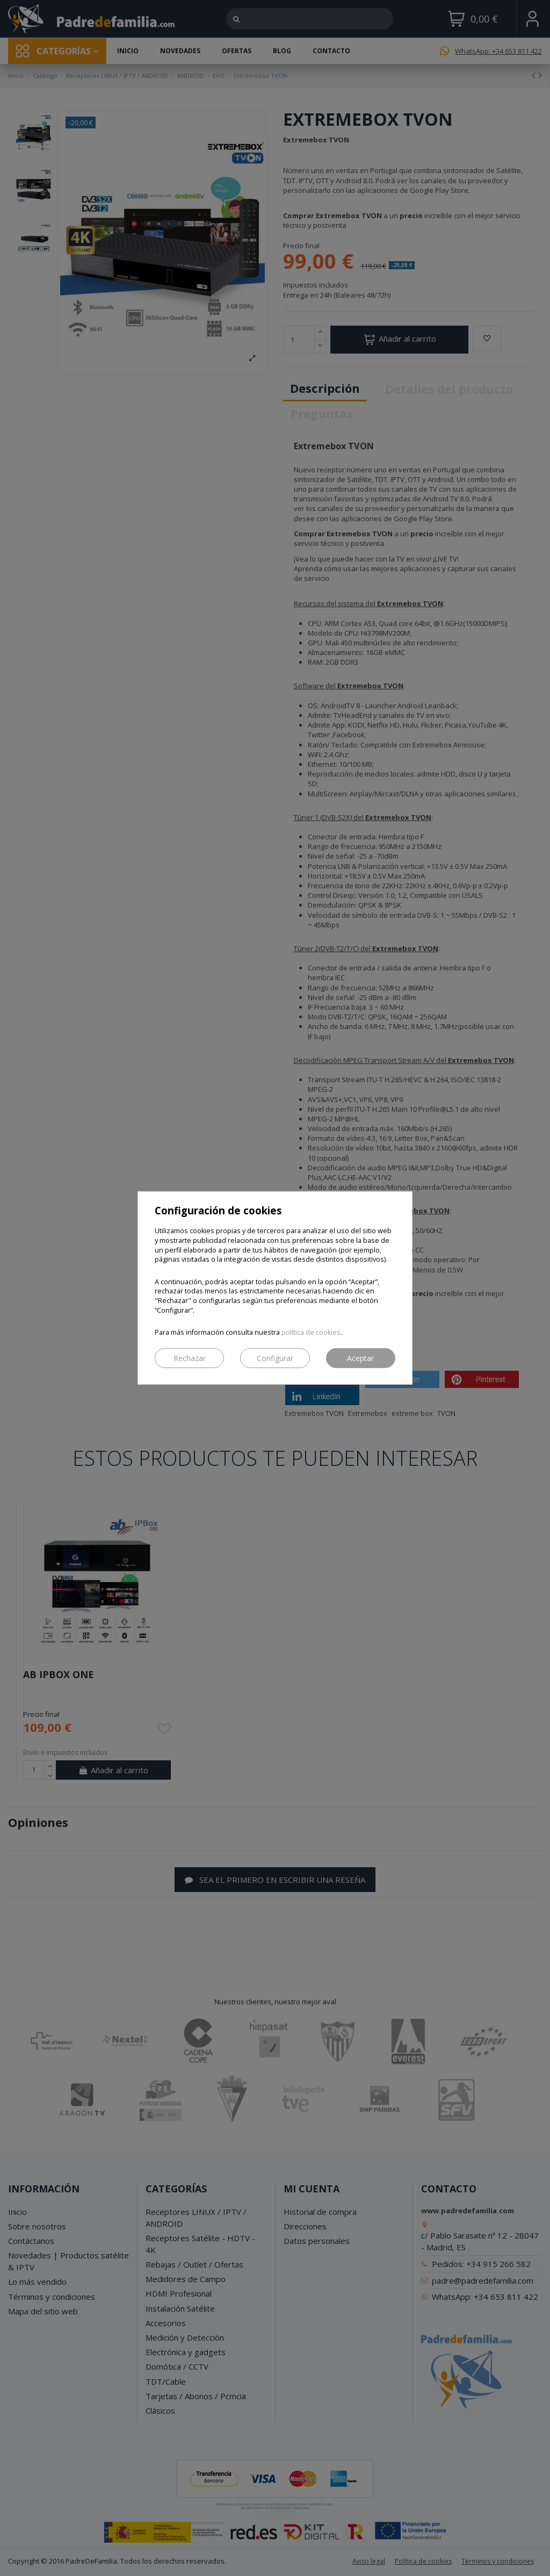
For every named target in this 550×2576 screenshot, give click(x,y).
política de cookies (311, 1332)
